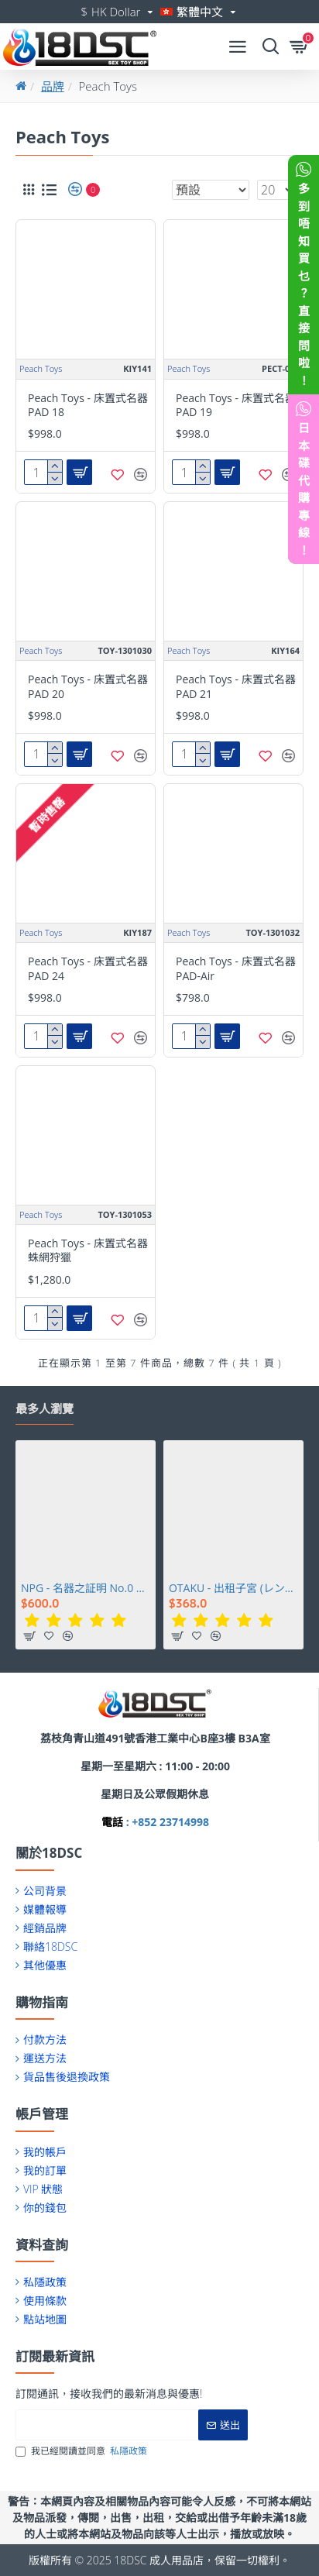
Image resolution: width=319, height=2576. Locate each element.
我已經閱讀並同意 (82, 2451)
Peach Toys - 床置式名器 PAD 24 (88, 968)
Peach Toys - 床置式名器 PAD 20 (88, 686)
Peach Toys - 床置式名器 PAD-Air (236, 968)
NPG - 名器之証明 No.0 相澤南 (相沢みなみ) (85, 1588)
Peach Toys (40, 368)
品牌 (52, 86)
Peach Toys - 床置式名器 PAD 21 (236, 686)
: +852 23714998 (166, 1821)
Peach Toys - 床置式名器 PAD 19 (236, 405)
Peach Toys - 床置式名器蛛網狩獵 (88, 1250)
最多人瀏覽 (44, 1408)
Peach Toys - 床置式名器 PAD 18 (88, 405)
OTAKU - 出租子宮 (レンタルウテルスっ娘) (233, 1588)
